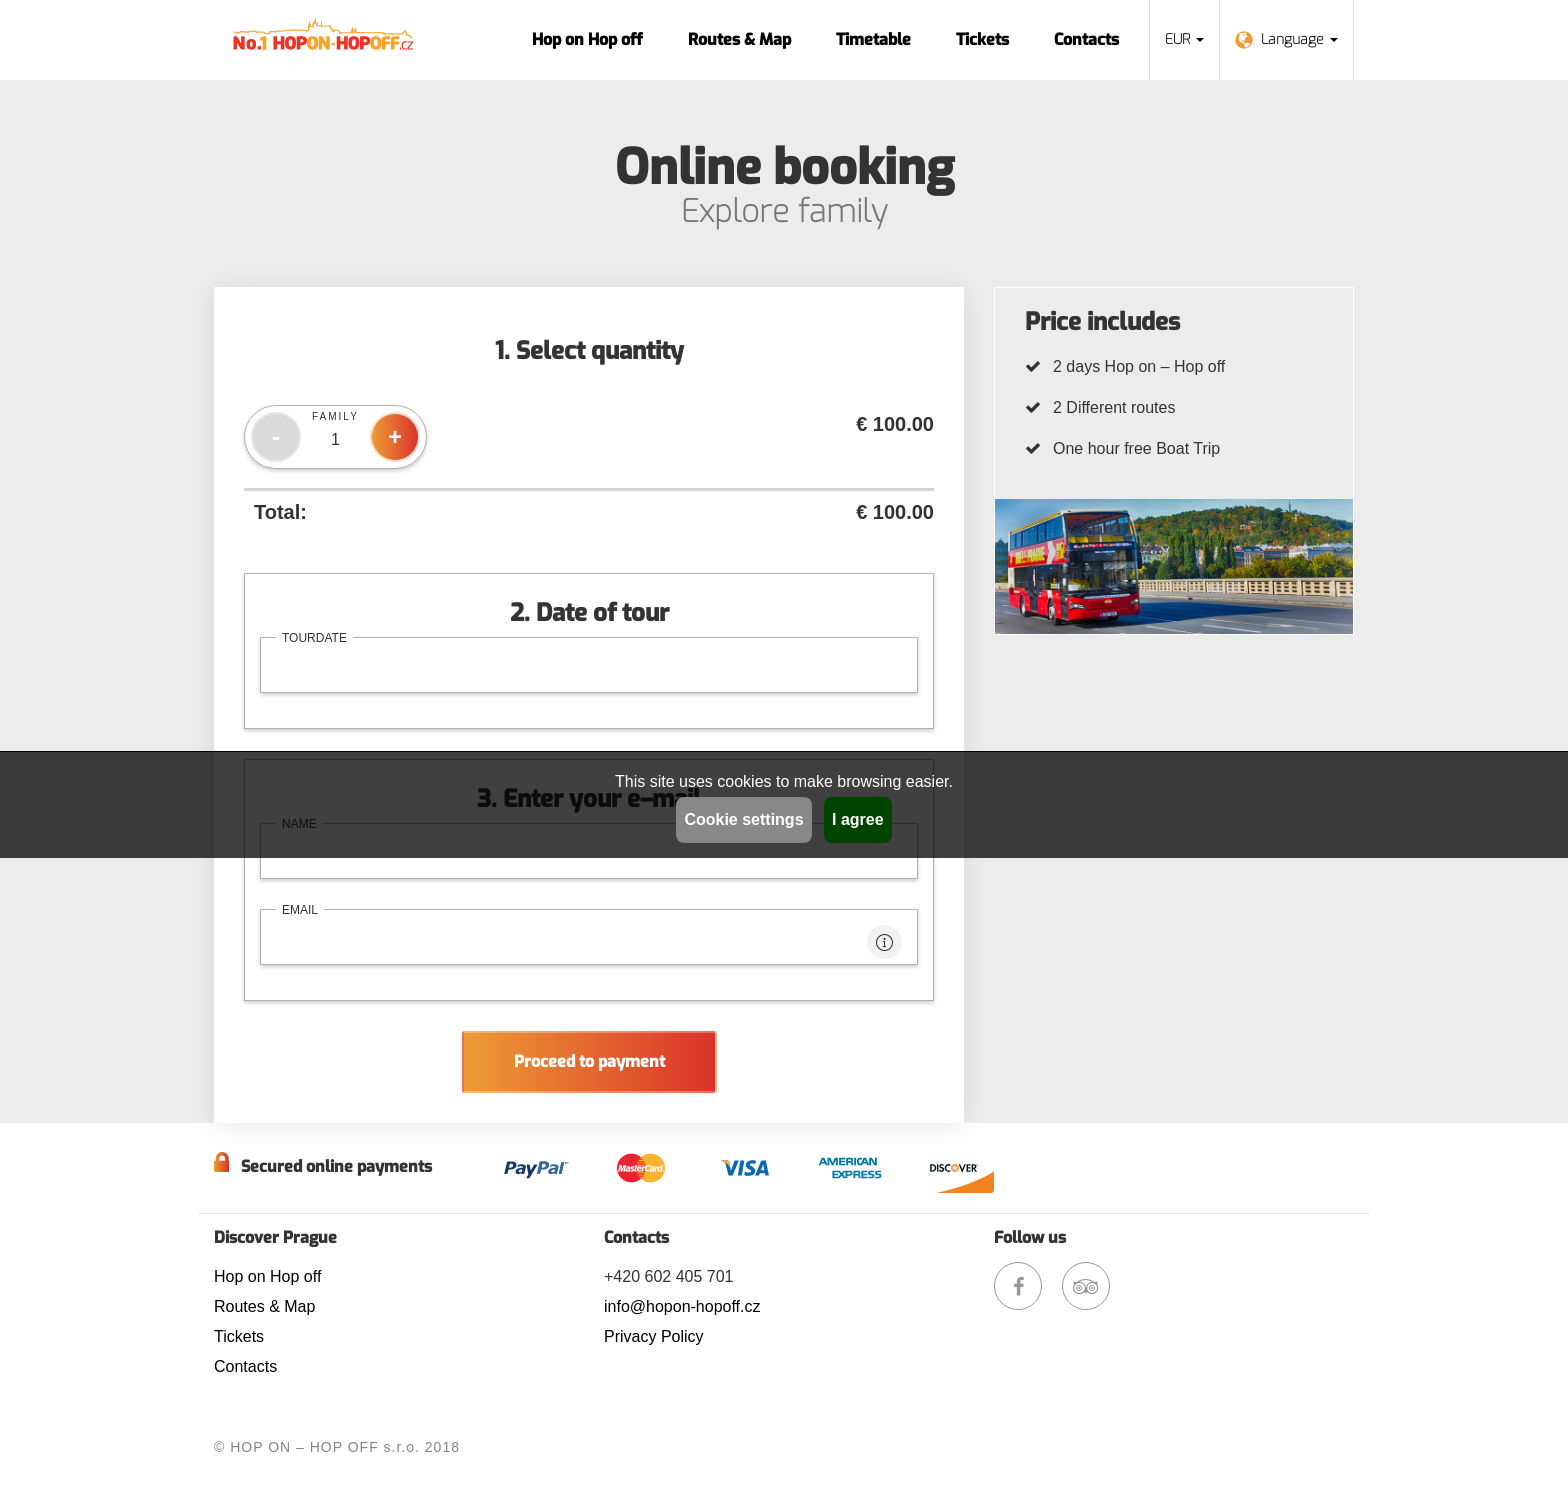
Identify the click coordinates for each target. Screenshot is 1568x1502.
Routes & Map (739, 39)
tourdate (314, 638)
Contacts (1086, 39)
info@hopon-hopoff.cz (682, 1306)
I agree (858, 819)
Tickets (982, 39)
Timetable (873, 39)
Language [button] (1286, 39)
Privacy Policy (654, 1336)
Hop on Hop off (587, 39)
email (300, 910)
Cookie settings (743, 819)
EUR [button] (1184, 39)
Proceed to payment (589, 1061)
